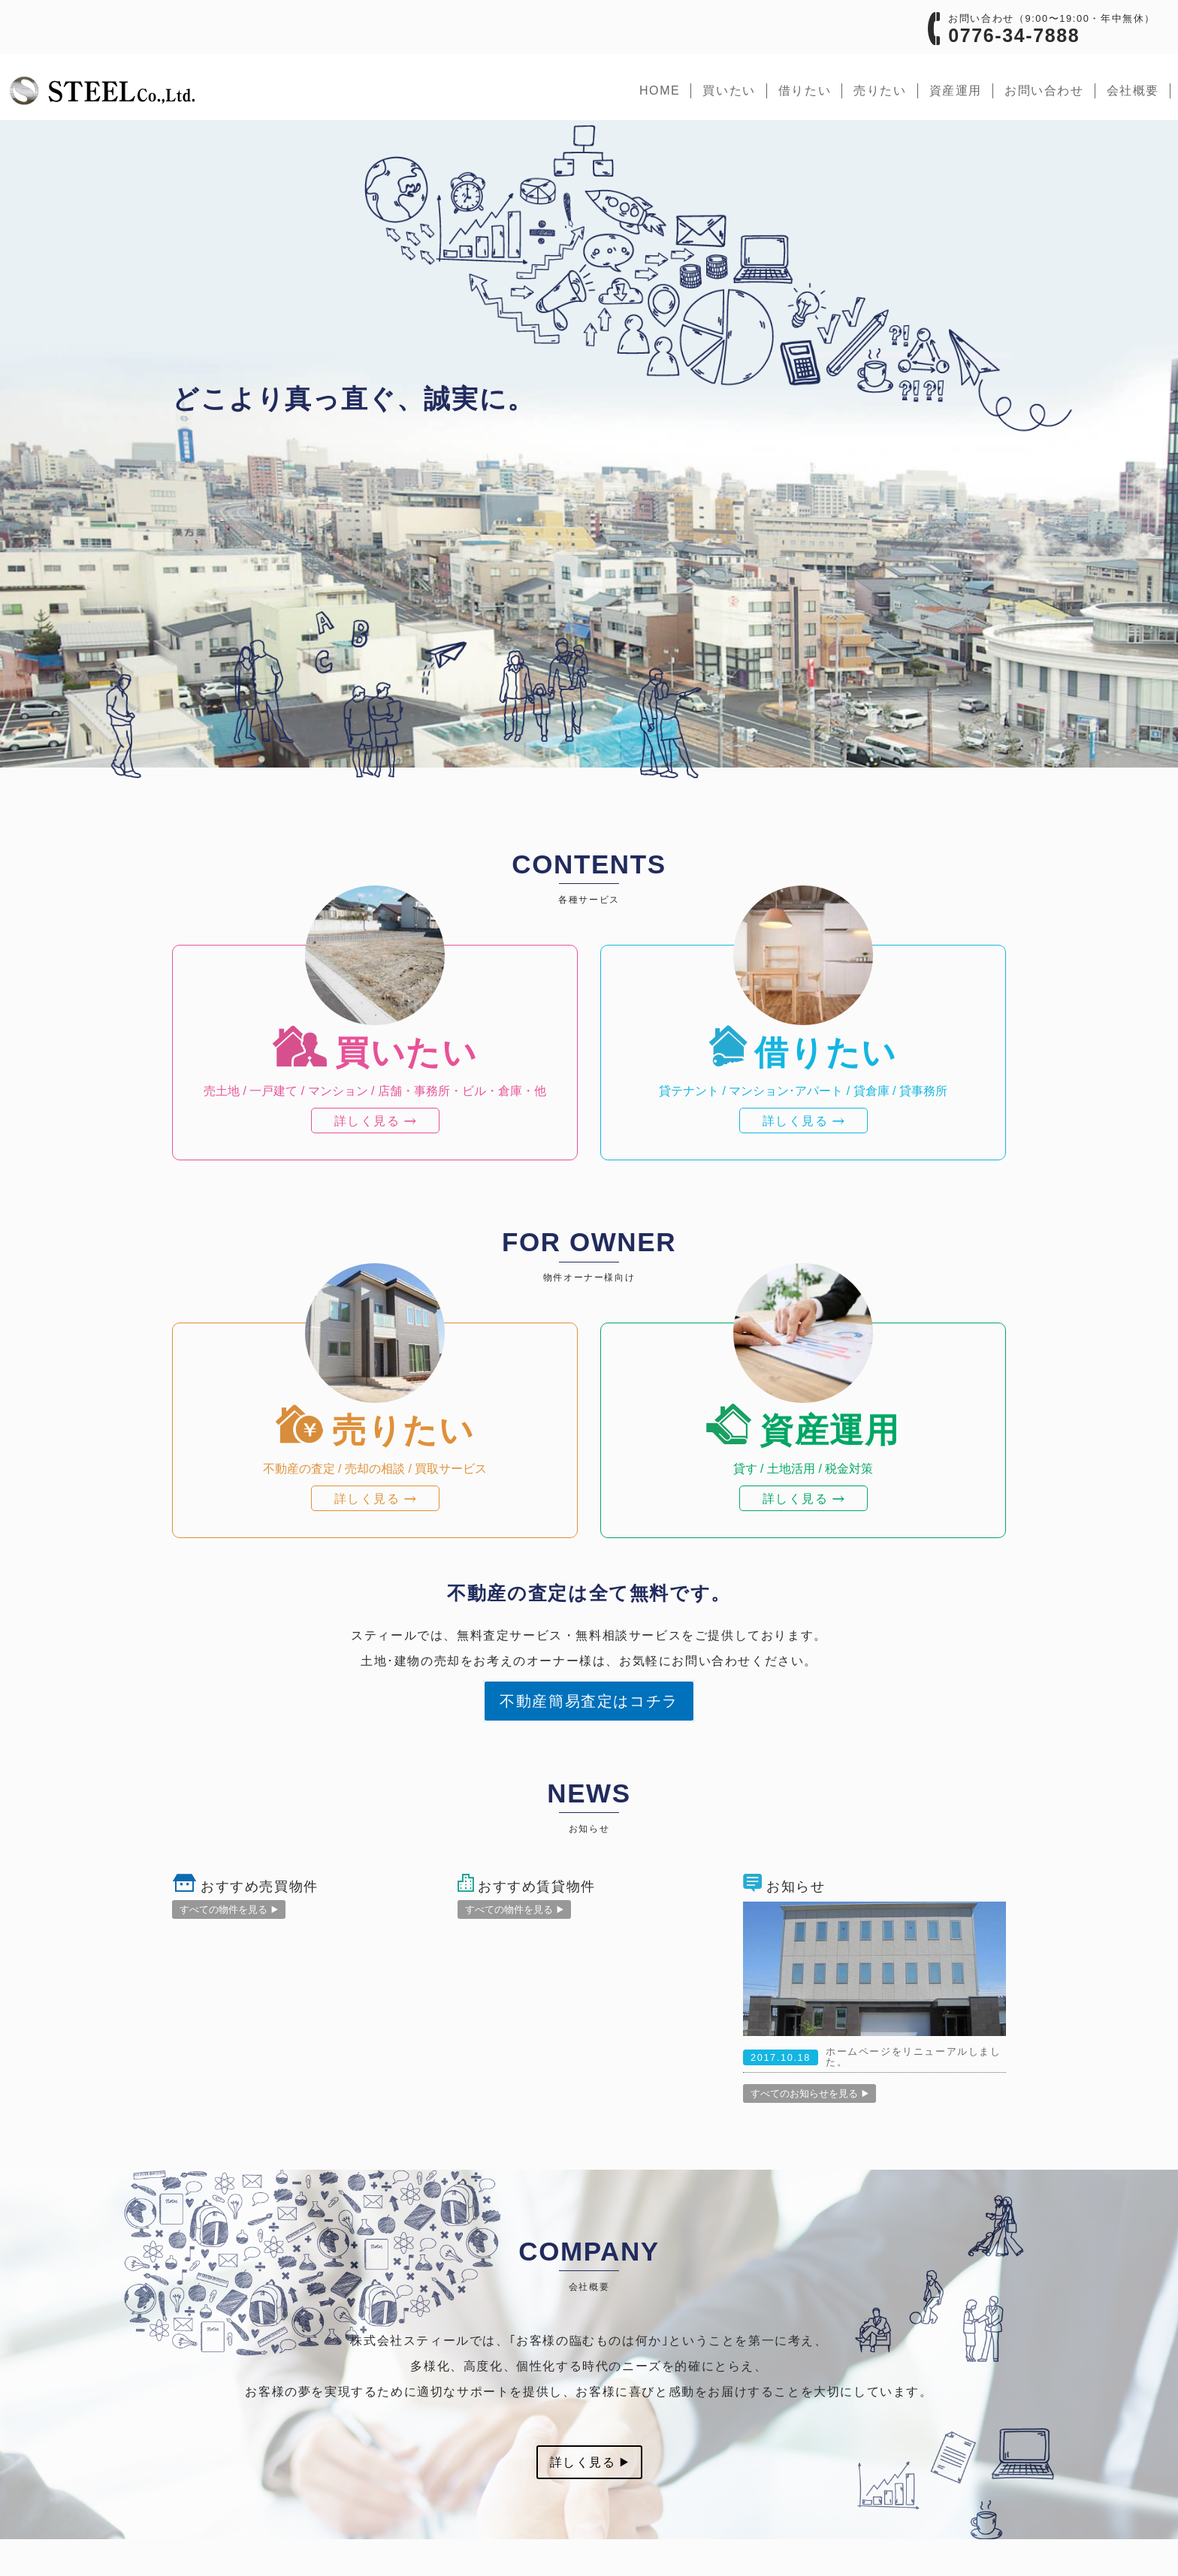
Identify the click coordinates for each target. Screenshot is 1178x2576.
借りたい (804, 90)
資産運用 (955, 90)
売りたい (879, 90)
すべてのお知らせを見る (809, 2093)
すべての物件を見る (229, 1909)
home (659, 90)
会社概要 (1133, 90)
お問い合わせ (1044, 90)
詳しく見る (589, 2462)
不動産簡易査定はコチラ (589, 1701)
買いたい (728, 90)
